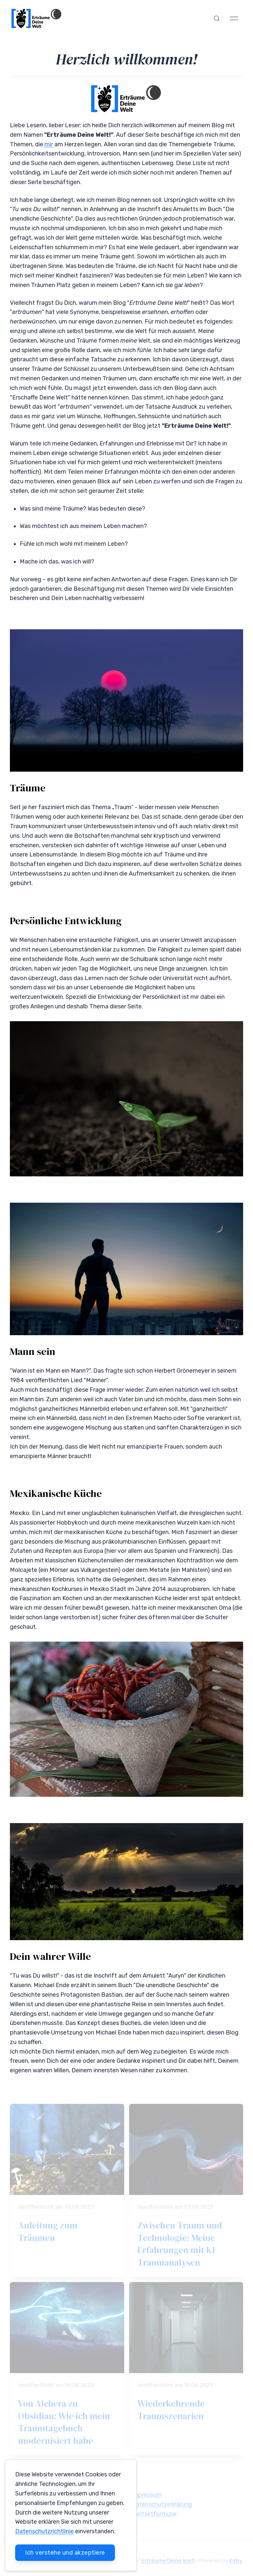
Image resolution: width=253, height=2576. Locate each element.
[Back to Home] (37, 18)
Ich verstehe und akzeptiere (65, 2552)
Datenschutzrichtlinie (44, 2531)
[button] (216, 18)
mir (48, 144)
